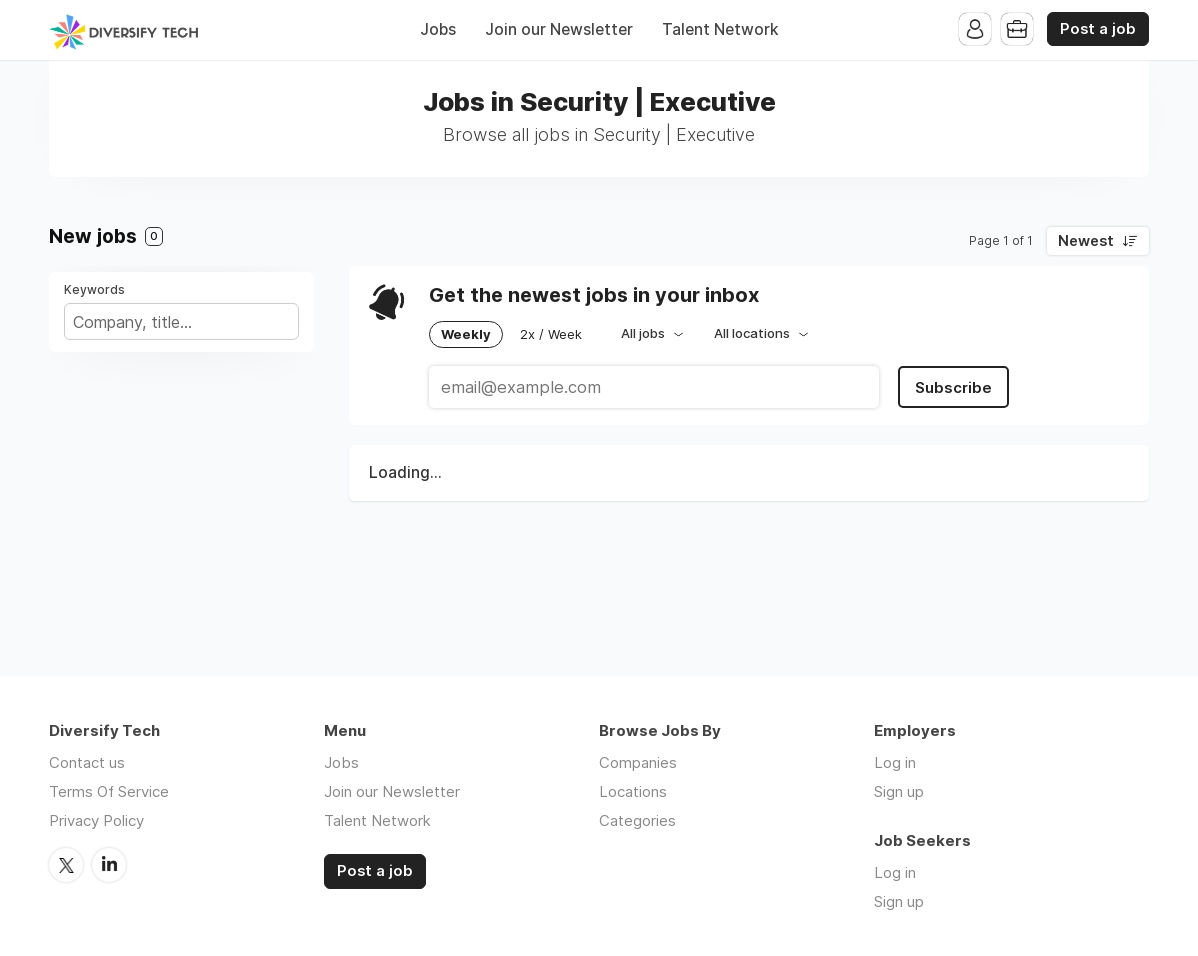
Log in (895, 762)
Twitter (66, 865)
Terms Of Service (109, 791)
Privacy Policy (96, 820)
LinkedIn (109, 865)
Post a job (1098, 29)
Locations (633, 791)
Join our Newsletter (559, 29)
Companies (638, 762)
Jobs (438, 29)
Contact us (87, 762)
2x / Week (551, 334)
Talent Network (720, 29)
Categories (637, 820)
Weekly (466, 334)
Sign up (899, 791)
